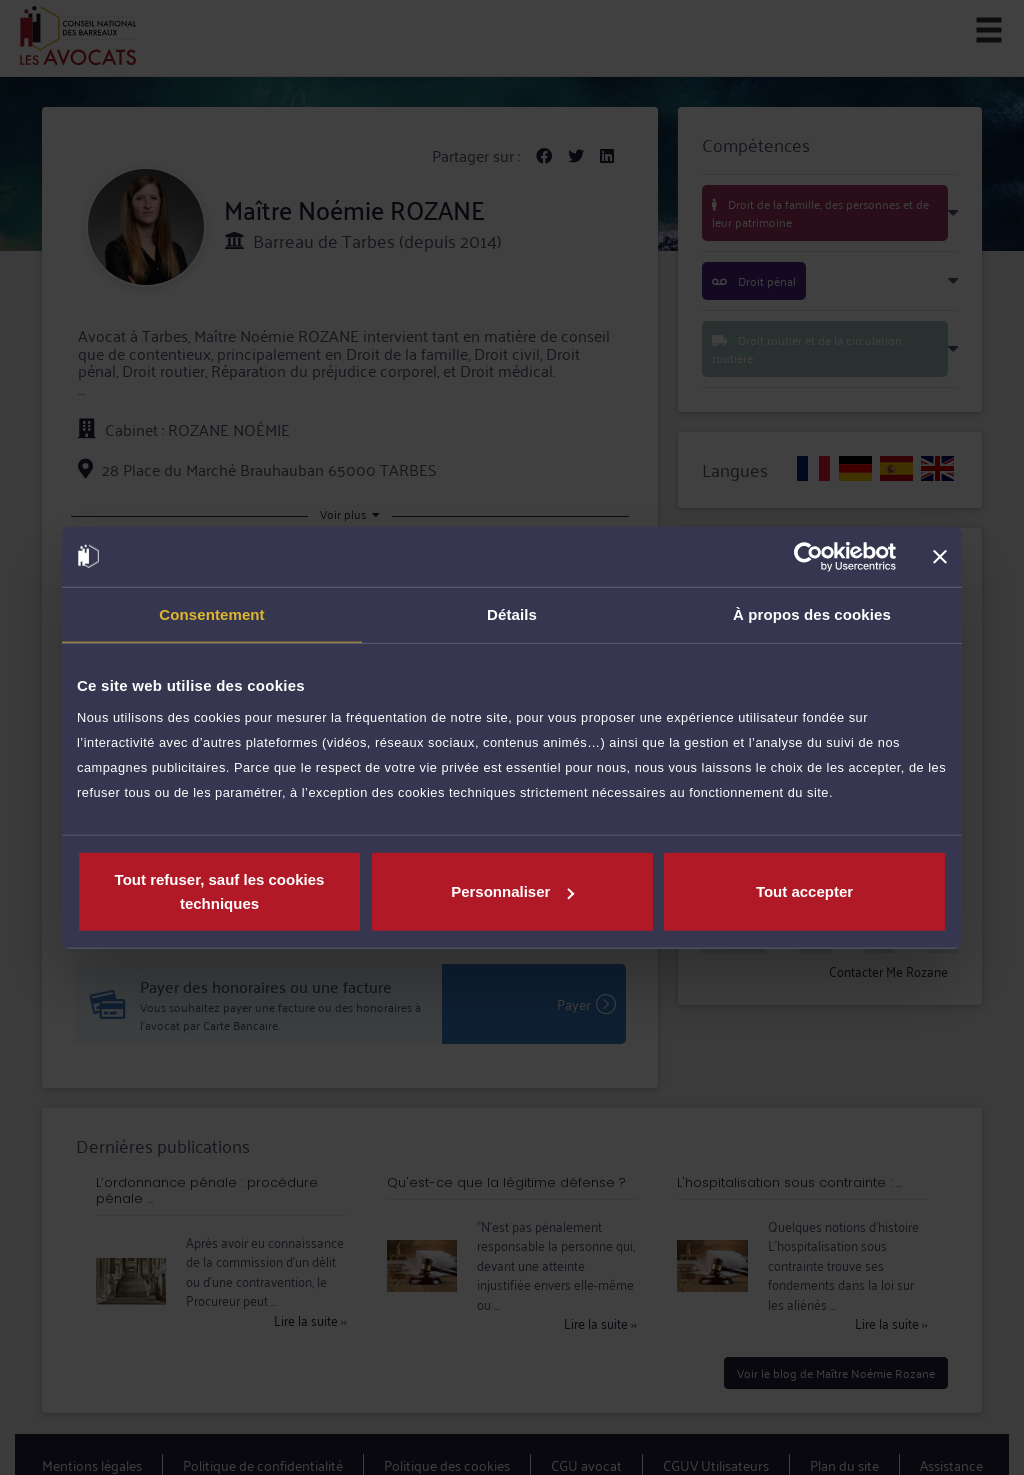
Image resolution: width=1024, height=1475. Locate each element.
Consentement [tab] (211, 613)
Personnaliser (512, 891)
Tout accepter (804, 891)
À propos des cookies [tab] (812, 613)
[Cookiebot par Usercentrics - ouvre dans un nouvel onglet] (808, 556)
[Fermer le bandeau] (940, 556)
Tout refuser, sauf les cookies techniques (220, 891)
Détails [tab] (512, 613)
